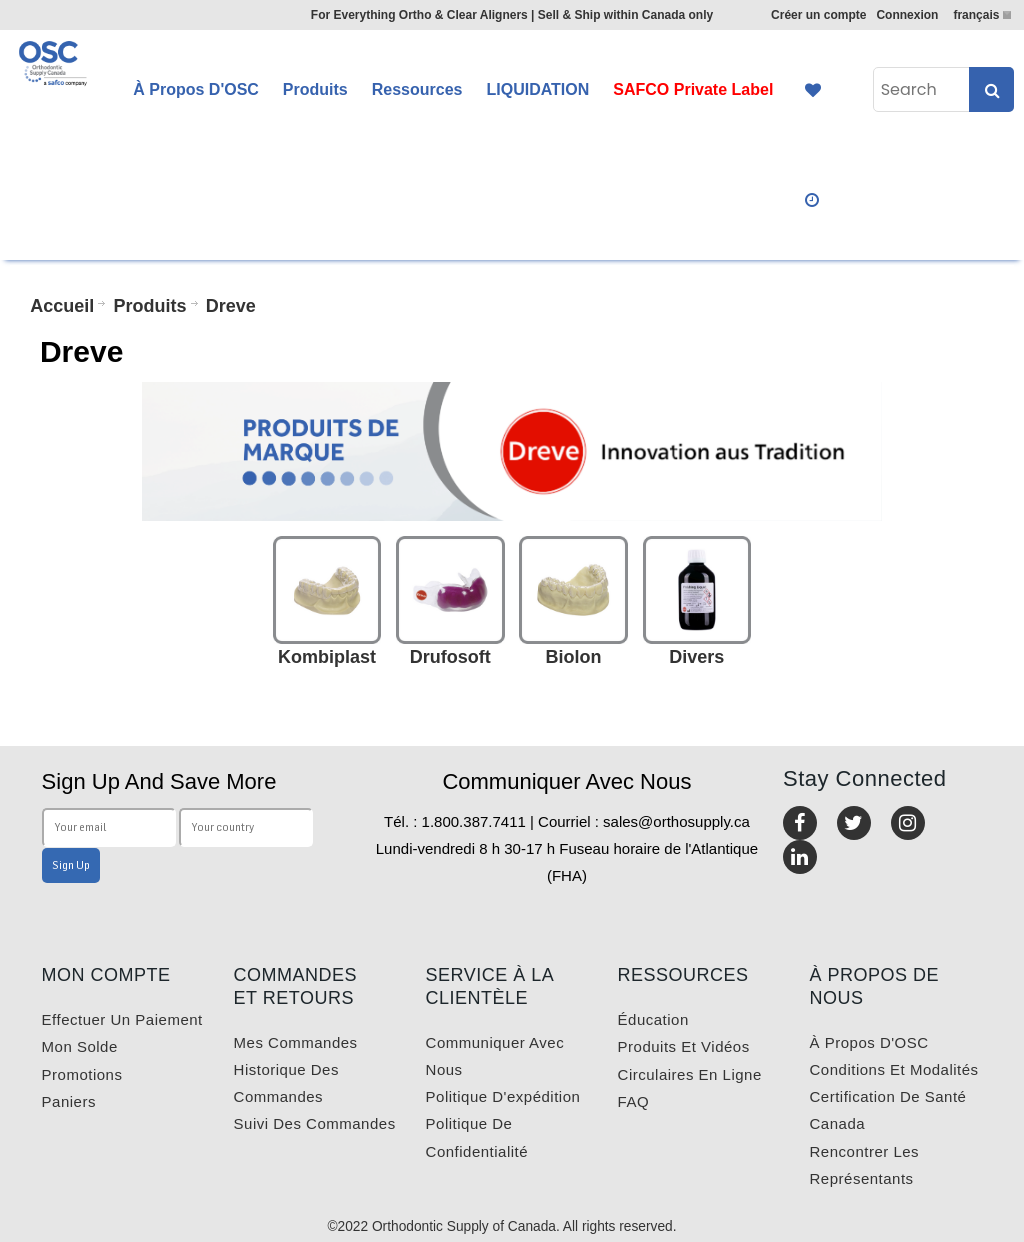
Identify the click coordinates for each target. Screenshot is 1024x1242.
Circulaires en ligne (690, 1074)
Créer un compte (818, 15)
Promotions (82, 1074)
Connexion (907, 15)
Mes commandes (296, 1042)
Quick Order (813, 200)
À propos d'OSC (869, 1042)
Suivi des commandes (315, 1123)
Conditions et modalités (894, 1069)
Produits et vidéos (684, 1046)
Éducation (653, 1019)
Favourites (813, 90)
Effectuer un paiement (122, 1019)
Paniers (69, 1101)
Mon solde (80, 1046)
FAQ (634, 1101)
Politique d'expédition (503, 1096)
